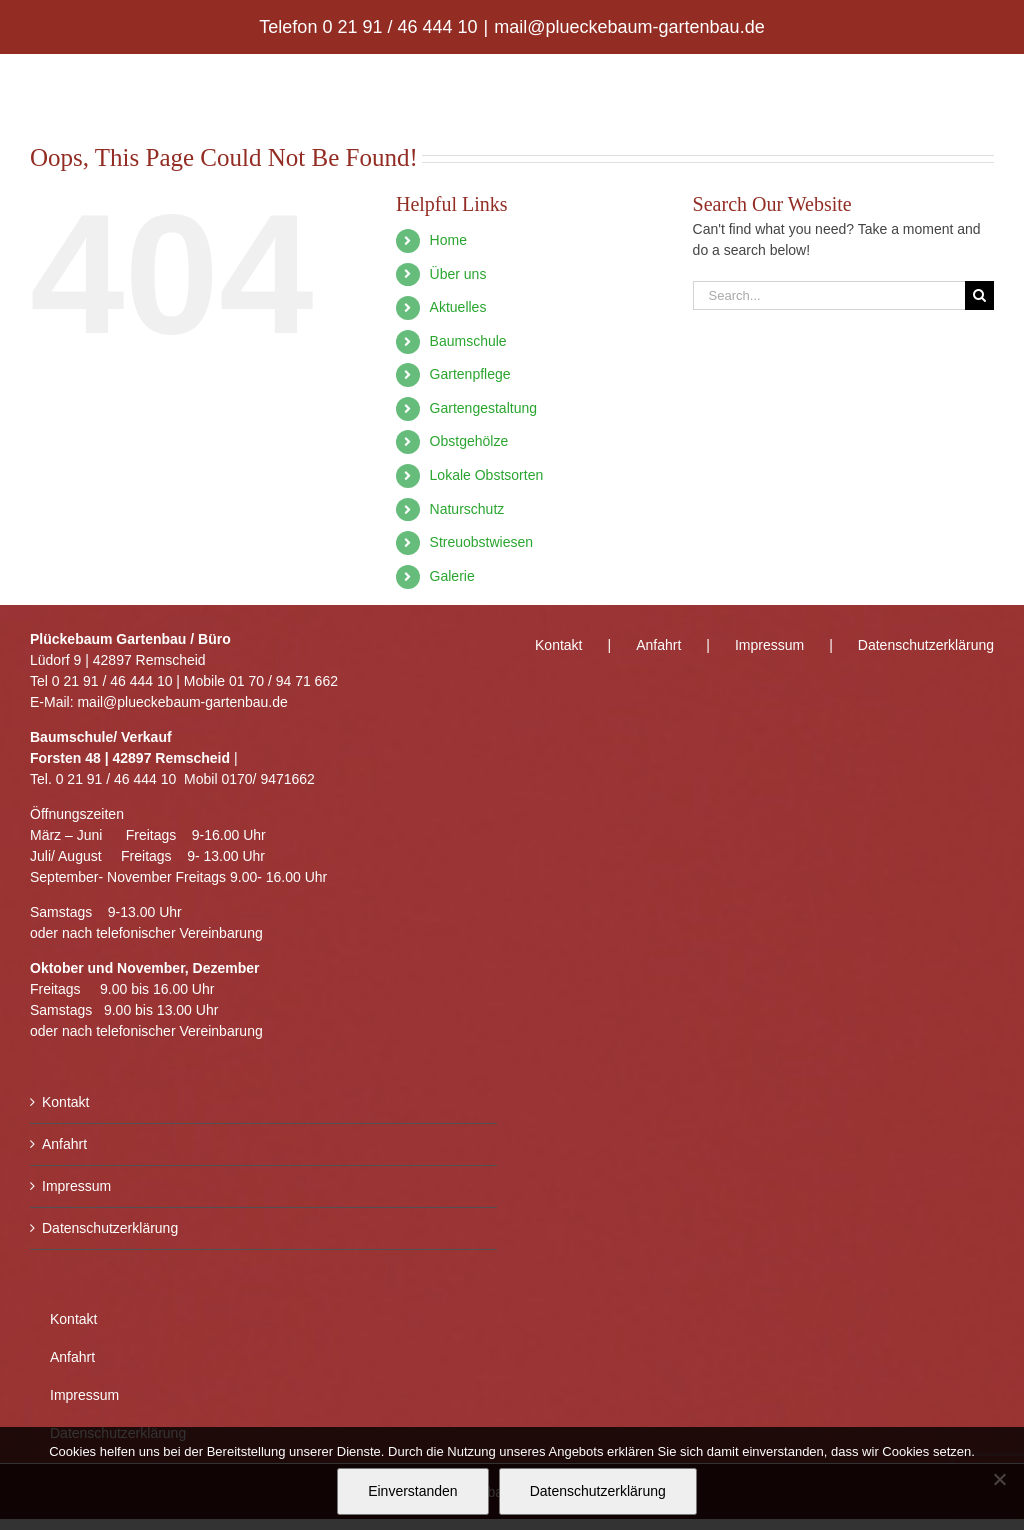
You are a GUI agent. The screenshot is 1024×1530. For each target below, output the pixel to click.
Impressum (76, 1186)
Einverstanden (413, 1491)
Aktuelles (458, 307)
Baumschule (468, 341)
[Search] (979, 295)
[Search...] (829, 295)
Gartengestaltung (483, 408)
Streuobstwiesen (482, 542)
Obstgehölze (469, 441)
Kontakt (65, 1102)
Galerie (452, 576)
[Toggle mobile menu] (983, 85)
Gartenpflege (470, 374)
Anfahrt (64, 1144)
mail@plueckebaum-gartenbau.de (629, 27)
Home (448, 240)
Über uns (458, 274)
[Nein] (999, 1479)
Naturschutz (467, 509)
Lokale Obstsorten (487, 475)
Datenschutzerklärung (110, 1228)
